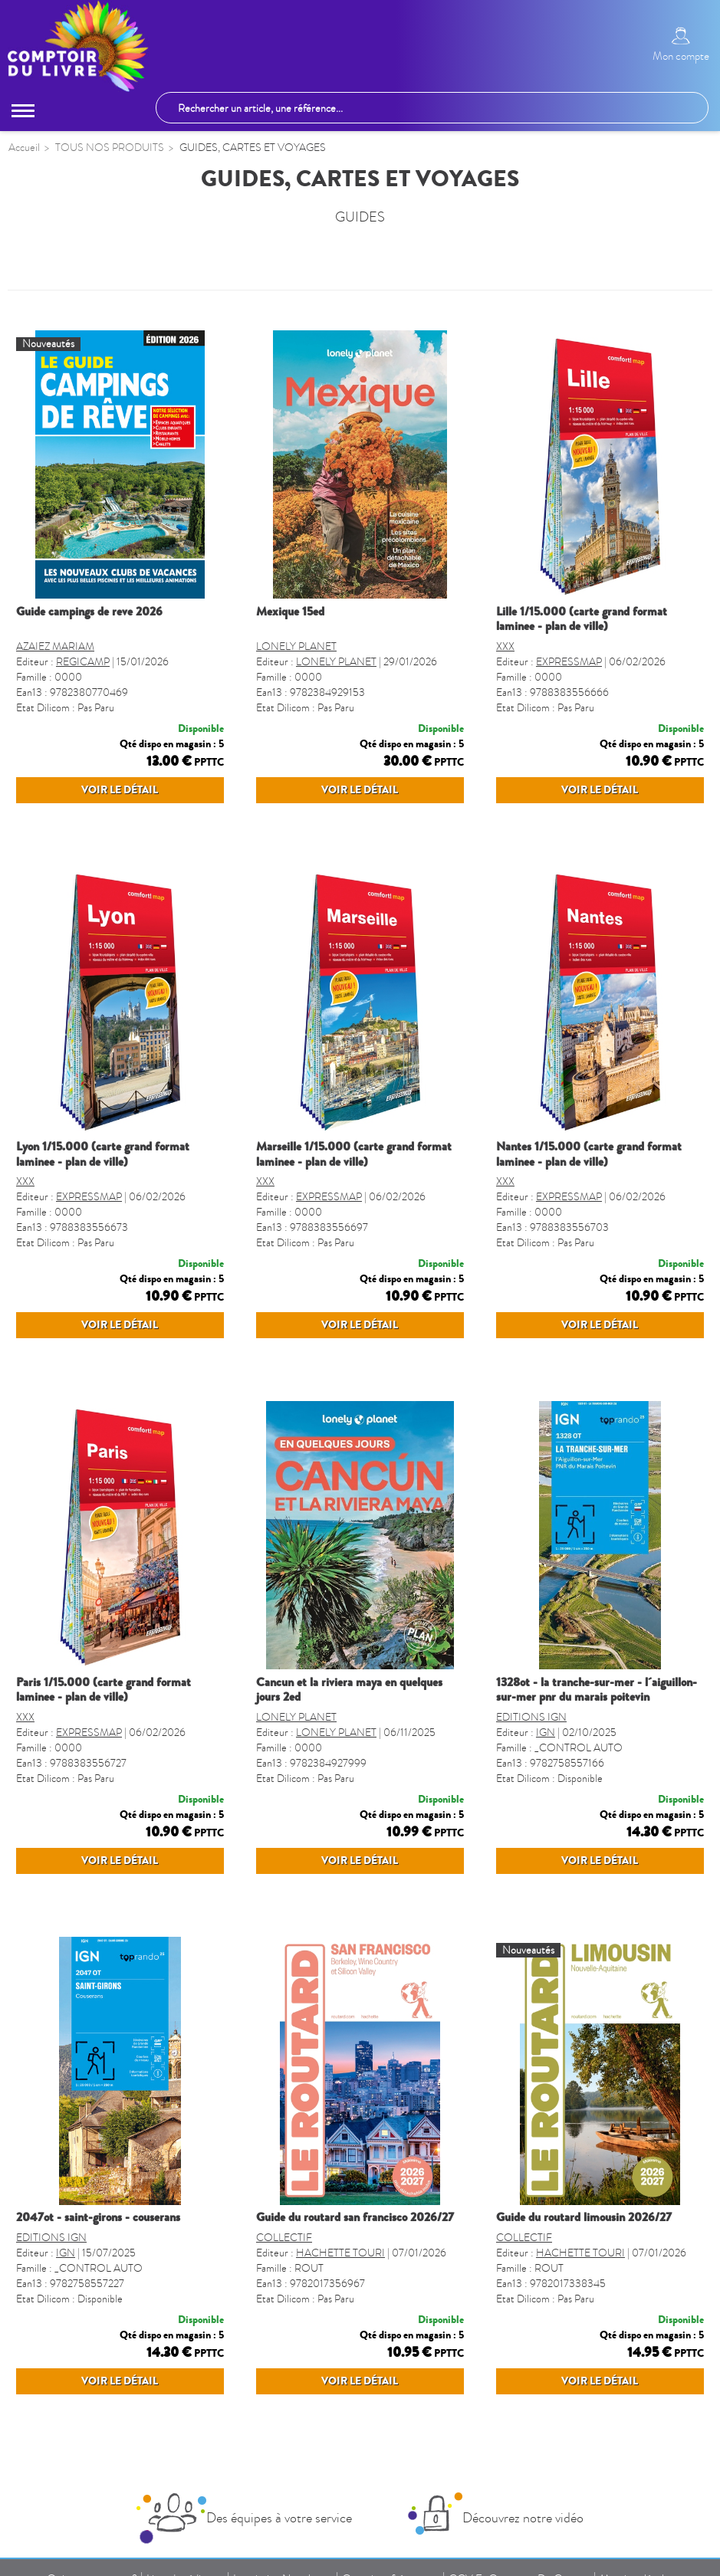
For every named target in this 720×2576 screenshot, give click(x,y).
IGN (545, 1734)
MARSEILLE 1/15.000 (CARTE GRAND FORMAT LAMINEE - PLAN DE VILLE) (354, 1155)
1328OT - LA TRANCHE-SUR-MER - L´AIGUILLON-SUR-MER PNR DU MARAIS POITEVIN (596, 1691)
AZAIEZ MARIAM (55, 648)
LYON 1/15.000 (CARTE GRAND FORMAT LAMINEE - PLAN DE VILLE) (102, 1155)
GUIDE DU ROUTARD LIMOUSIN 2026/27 (584, 2219)
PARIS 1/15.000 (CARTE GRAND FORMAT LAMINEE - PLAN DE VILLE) (103, 1691)
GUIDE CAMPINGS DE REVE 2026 (89, 613)
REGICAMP (83, 663)
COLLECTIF (284, 2239)
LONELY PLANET (296, 648)
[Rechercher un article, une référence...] (432, 108)
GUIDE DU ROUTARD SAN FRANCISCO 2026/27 (355, 2219)
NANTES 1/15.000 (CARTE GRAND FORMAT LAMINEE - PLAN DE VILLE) (589, 1155)
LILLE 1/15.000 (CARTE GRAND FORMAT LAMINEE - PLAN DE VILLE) (581, 620)
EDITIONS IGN (531, 1718)
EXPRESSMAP (569, 663)
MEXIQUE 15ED (290, 613)
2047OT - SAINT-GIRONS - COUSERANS (98, 2219)
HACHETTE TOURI (340, 2254)
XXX (505, 648)
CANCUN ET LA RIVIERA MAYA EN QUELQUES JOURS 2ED (349, 1691)
